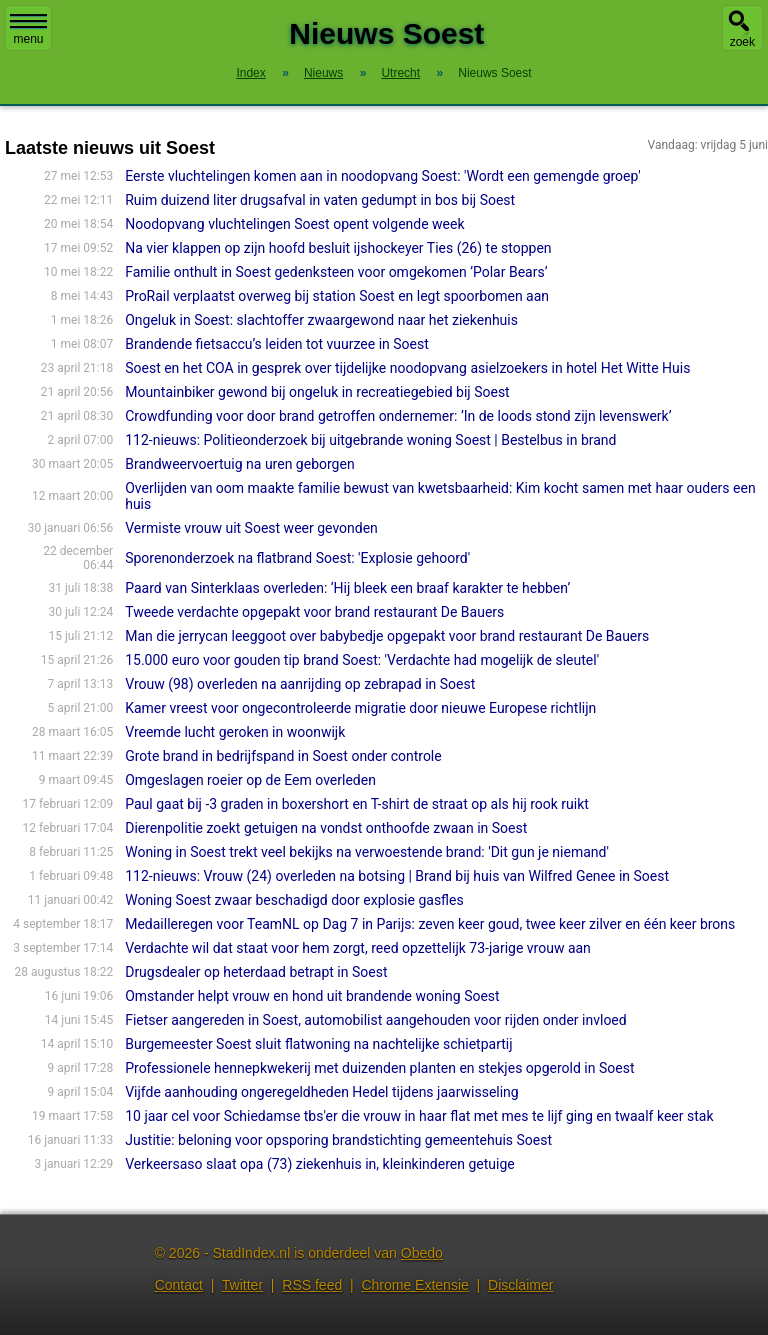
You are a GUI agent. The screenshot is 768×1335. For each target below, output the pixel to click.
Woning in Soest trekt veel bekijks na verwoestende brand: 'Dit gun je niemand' (367, 852)
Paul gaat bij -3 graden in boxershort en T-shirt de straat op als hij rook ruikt (357, 804)
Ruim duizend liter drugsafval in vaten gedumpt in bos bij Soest (320, 200)
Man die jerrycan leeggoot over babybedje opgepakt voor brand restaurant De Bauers (387, 636)
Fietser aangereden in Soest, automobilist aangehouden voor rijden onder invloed (376, 1020)
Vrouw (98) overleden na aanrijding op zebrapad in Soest (300, 684)
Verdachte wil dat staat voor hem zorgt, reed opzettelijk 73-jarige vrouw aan (358, 948)
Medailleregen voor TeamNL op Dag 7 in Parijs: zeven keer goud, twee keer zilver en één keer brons (430, 924)
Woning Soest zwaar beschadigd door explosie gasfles (294, 900)
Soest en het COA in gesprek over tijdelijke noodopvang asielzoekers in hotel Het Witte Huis (407, 368)
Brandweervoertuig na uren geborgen (239, 464)
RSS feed (312, 1285)
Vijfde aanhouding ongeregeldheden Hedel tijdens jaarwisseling (322, 1092)
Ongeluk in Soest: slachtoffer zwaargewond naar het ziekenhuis (321, 320)
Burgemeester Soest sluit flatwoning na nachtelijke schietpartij (318, 1044)
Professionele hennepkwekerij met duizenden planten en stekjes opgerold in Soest (379, 1068)
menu (28, 30)
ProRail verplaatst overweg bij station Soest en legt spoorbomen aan (337, 296)
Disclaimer (520, 1285)
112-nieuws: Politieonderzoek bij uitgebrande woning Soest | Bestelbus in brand (370, 440)
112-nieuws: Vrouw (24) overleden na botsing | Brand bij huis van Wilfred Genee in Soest (397, 876)
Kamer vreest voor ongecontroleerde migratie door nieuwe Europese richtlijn (360, 708)
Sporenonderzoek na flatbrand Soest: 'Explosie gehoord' (297, 558)
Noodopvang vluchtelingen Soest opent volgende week (294, 224)
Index (250, 73)
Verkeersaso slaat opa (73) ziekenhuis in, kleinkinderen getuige (319, 1164)
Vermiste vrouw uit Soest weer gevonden (251, 528)
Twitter (242, 1285)
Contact (179, 1285)
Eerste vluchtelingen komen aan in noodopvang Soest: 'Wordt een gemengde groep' (382, 176)
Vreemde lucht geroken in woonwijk (235, 732)
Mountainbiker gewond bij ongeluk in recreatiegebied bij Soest (317, 392)
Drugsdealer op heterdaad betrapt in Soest (256, 972)
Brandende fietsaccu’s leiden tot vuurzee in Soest (277, 344)
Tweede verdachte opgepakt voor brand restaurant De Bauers (314, 612)
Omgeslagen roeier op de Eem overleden (250, 780)
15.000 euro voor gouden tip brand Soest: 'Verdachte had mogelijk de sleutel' (362, 660)
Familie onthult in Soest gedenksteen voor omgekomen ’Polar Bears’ (336, 272)
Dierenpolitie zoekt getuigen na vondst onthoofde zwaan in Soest (326, 828)
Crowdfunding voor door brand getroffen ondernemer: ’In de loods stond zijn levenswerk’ (398, 416)
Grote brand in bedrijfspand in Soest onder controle (283, 756)
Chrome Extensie (414, 1285)
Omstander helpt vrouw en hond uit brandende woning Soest (312, 996)
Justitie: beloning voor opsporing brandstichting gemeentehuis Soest (338, 1140)
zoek (742, 42)
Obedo (422, 1253)
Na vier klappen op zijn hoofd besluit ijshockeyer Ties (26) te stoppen (338, 248)
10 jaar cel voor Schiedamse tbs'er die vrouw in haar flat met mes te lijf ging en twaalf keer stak (419, 1116)
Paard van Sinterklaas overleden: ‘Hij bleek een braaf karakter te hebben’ (347, 588)
